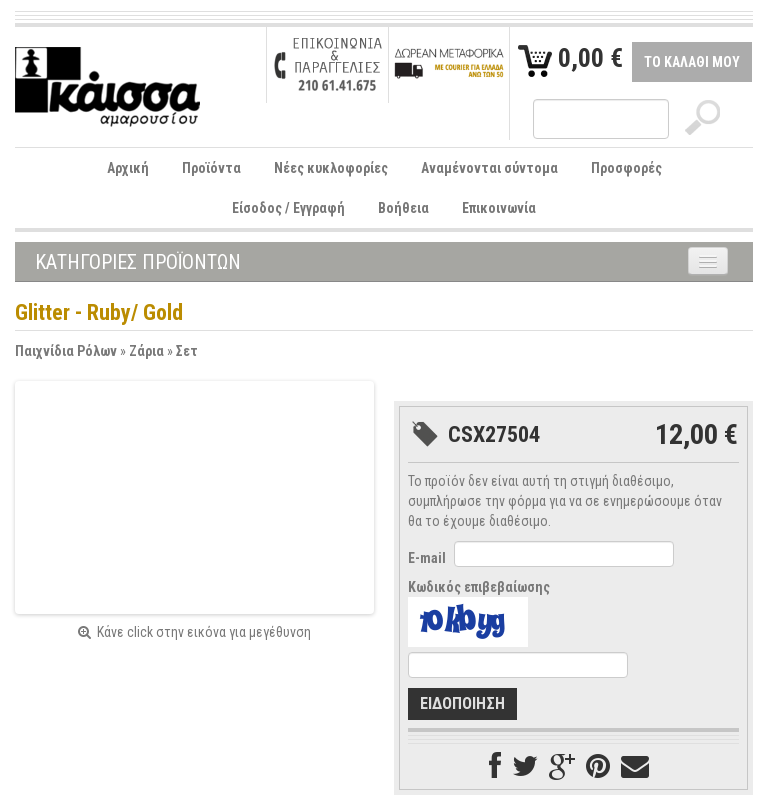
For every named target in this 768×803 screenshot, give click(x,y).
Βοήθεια (403, 208)
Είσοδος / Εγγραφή (288, 208)
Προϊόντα (211, 168)
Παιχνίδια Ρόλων (66, 351)
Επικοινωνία (499, 208)
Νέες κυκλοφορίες (331, 168)
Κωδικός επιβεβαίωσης (479, 587)
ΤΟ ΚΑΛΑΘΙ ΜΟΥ (692, 62)
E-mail (427, 558)
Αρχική (128, 168)
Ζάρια (146, 351)
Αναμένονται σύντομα (489, 168)
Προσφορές (626, 168)
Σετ (187, 351)
